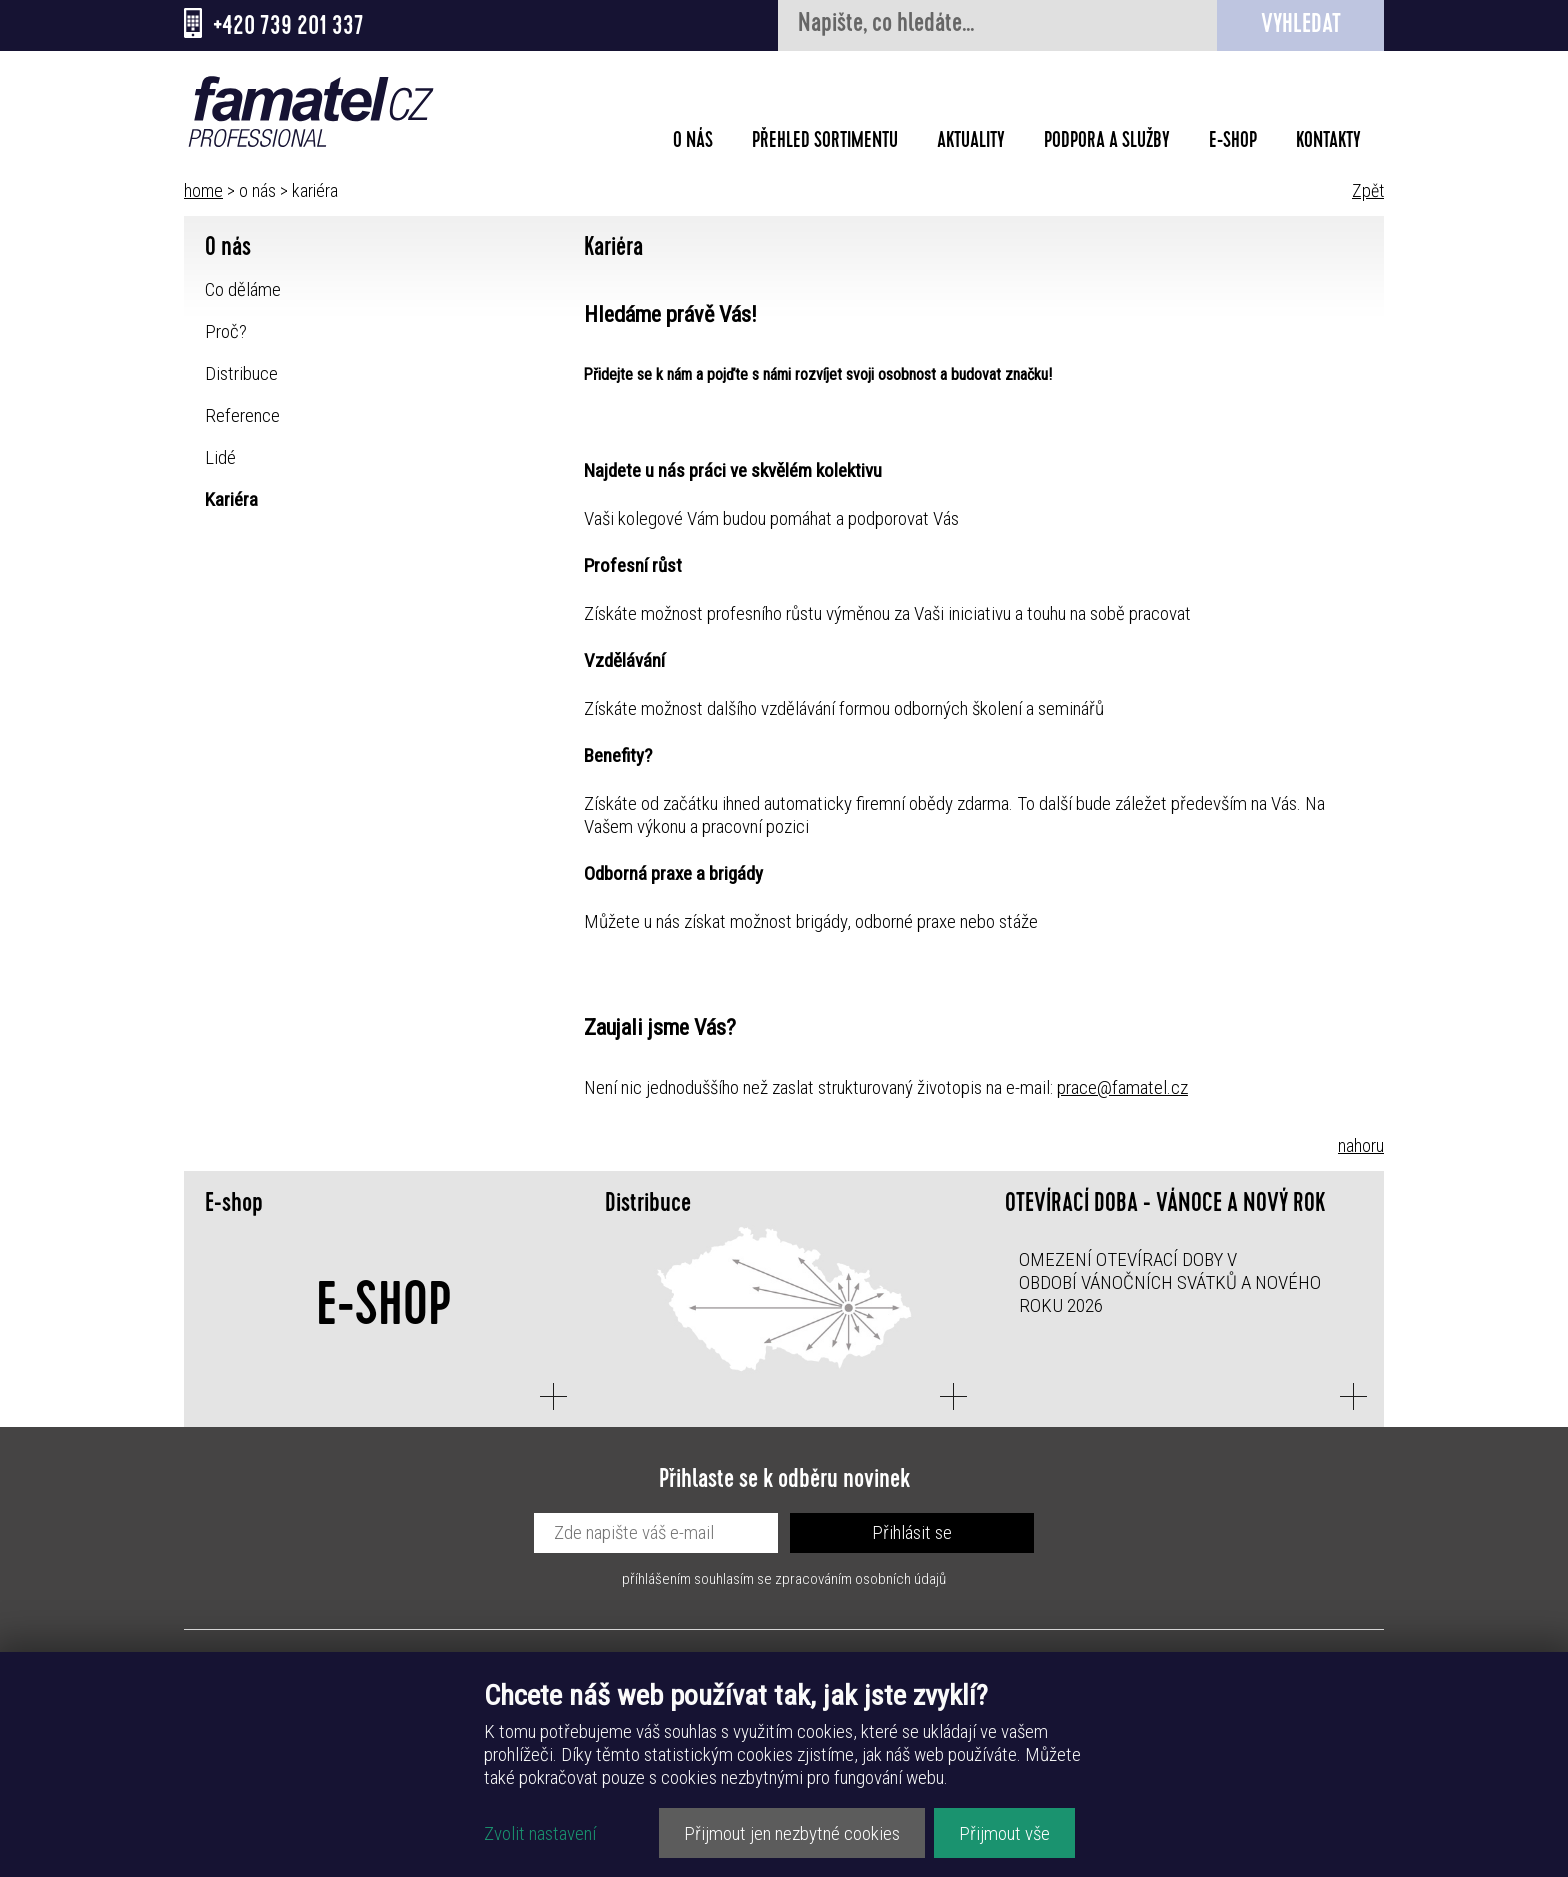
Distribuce (241, 373)
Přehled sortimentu (825, 143)
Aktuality (971, 143)
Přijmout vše (1004, 1833)
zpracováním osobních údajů (860, 1579)
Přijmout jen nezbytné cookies (792, 1833)
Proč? (226, 331)
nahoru (1361, 1145)
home (203, 190)
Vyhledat (1301, 26)
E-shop (1233, 143)
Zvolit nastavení (540, 1833)
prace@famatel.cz (1122, 1087)
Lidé (220, 457)
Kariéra (231, 499)
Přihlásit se (912, 1532)
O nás (693, 143)
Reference (242, 415)
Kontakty (1328, 143)
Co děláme (243, 289)
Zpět (1368, 190)
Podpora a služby (1107, 143)
